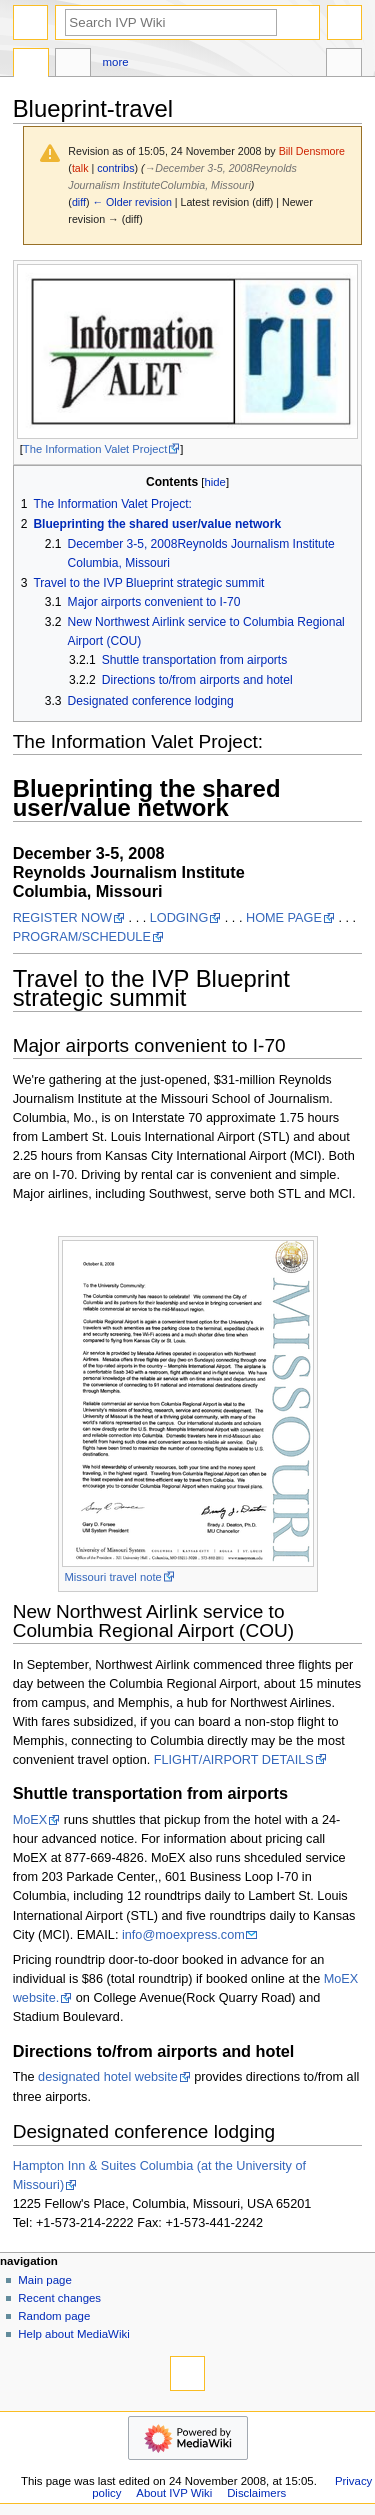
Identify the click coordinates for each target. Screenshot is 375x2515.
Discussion (73, 65)
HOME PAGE (284, 918)
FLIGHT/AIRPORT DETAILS (234, 1760)
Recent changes (59, 2298)
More (116, 62)
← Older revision (131, 202)
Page (31, 65)
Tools (344, 65)
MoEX (30, 1820)
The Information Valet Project (95, 449)
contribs (115, 168)
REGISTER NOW (62, 918)
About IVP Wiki (174, 2493)
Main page (45, 2280)
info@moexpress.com (183, 1935)
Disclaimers (256, 2493)
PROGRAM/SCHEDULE (82, 937)
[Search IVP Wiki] (171, 22)
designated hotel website (108, 2077)
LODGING (179, 918)
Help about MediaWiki (73, 2334)
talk (80, 168)
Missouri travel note (113, 1577)
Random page (54, 2316)
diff (79, 202)
